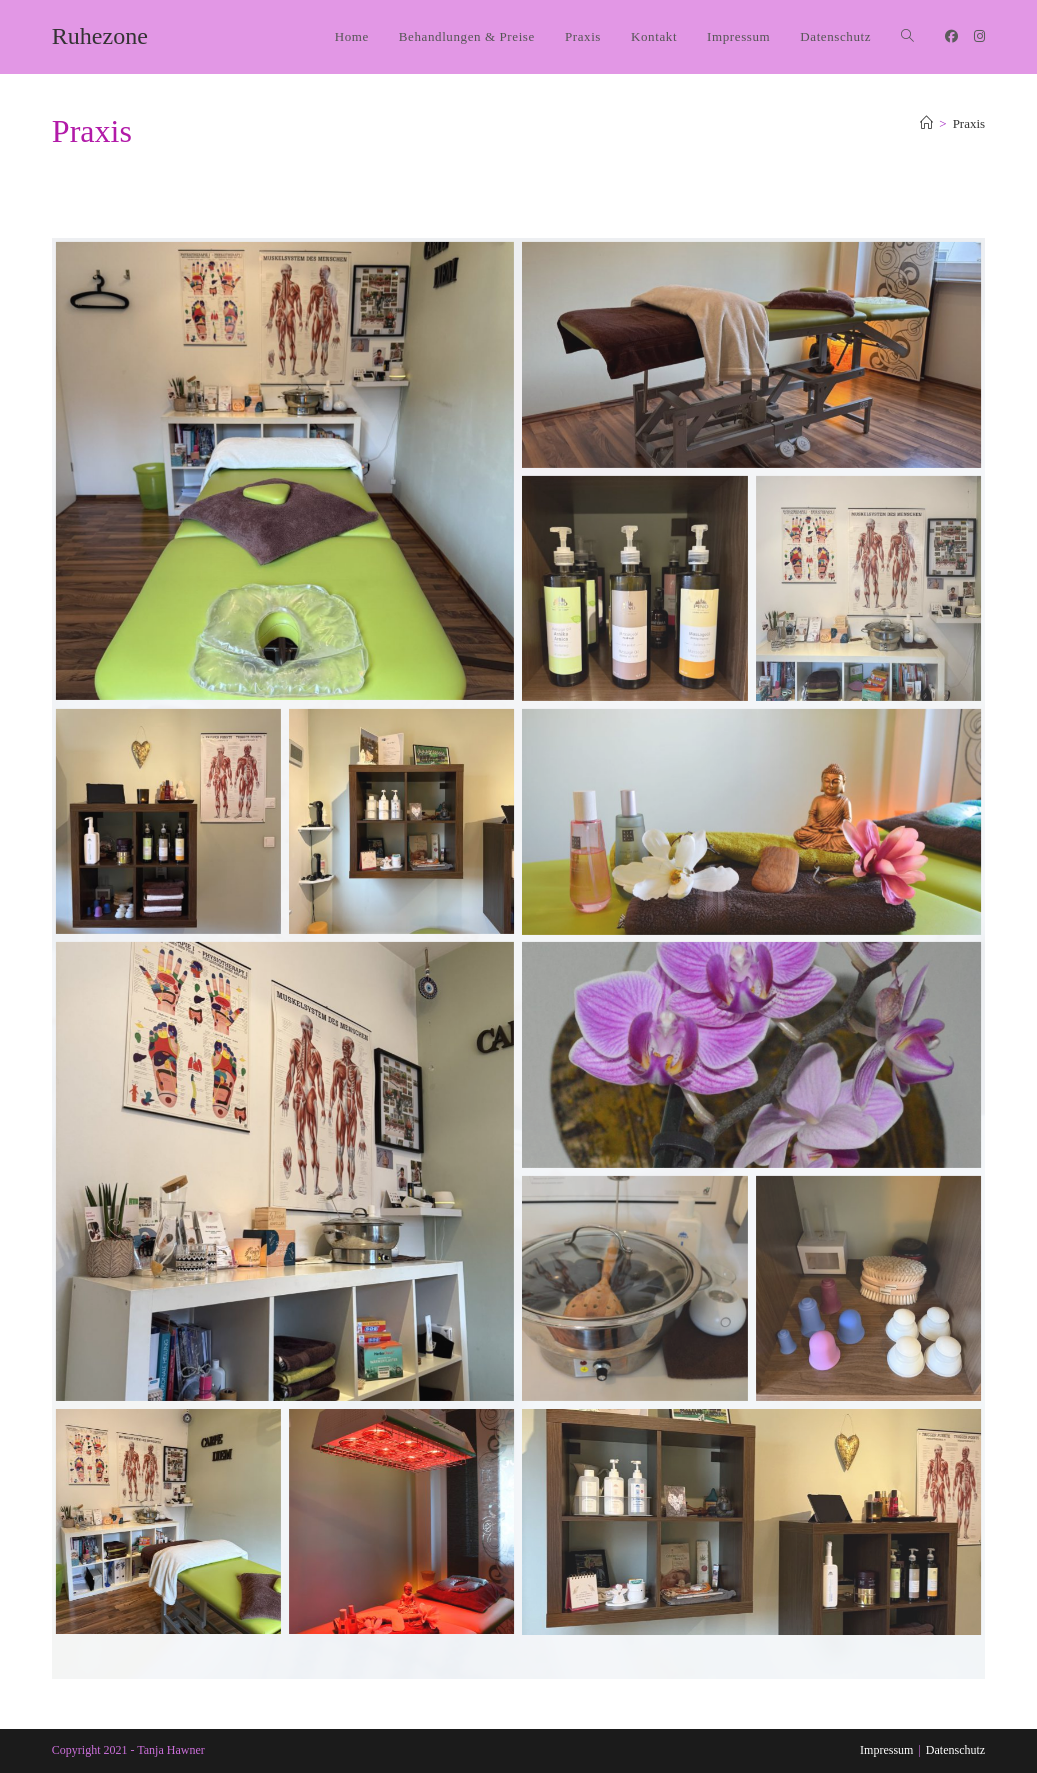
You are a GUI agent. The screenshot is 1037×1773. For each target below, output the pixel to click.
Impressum (886, 1750)
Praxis (969, 123)
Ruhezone (100, 36)
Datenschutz (955, 1750)
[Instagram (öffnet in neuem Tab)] (979, 36)
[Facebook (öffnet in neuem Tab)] (951, 36)
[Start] (926, 123)
